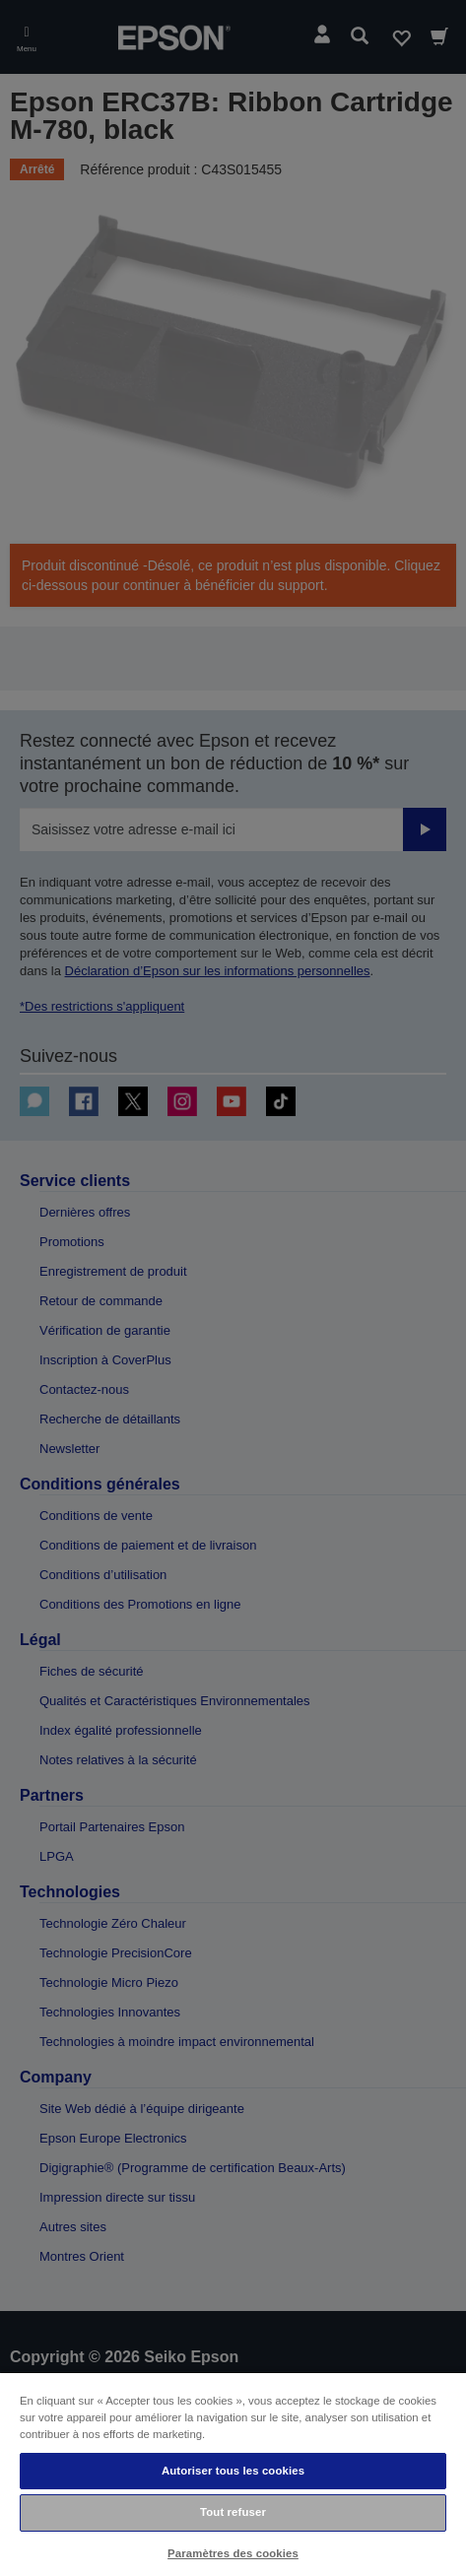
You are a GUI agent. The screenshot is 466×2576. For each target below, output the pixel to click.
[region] (233, 2473)
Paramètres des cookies (233, 2553)
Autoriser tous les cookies (233, 2471)
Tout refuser (233, 2512)
